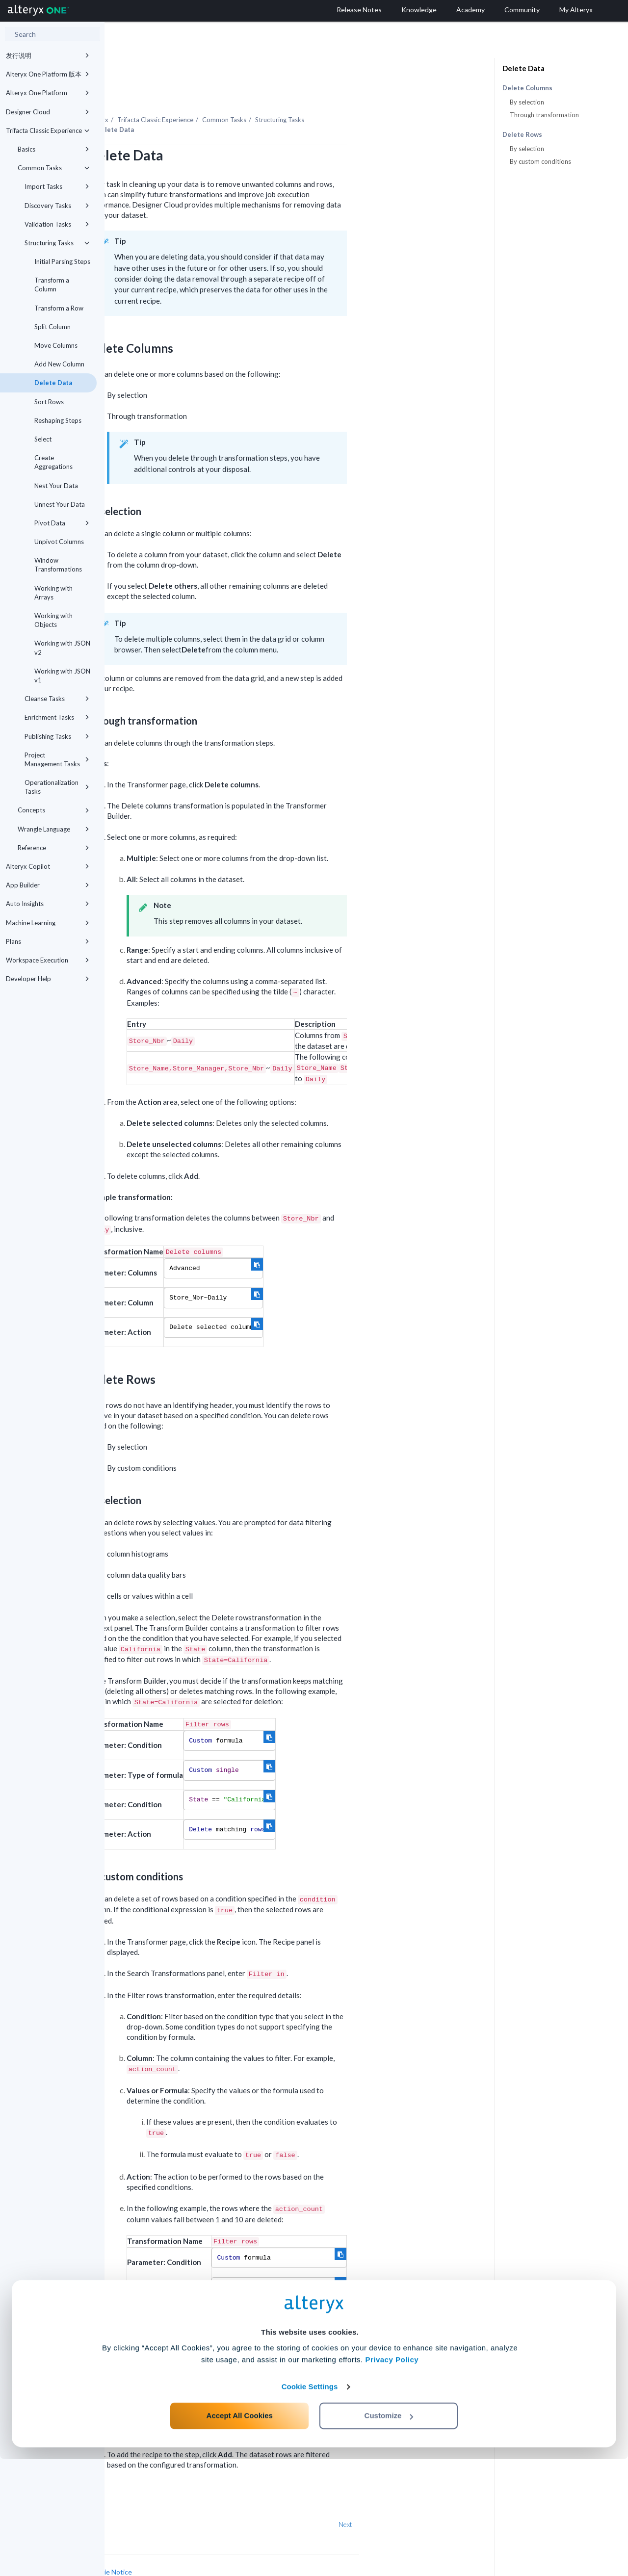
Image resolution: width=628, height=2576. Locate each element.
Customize (389, 2532)
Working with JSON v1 (62, 675)
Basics (53, 149)
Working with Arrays (53, 592)
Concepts (53, 810)
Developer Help (47, 979)
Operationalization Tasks (57, 787)
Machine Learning (47, 923)
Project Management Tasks (57, 759)
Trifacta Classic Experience (47, 130)
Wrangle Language (53, 829)
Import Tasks (57, 186)
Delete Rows (522, 134)
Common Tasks (53, 168)
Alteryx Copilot (47, 866)
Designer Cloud (47, 112)
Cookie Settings (310, 2503)
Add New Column (59, 364)
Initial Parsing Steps (62, 261)
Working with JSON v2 (62, 647)
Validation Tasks (57, 224)
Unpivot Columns (59, 542)
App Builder (47, 885)
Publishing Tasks (57, 736)
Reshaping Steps (57, 420)
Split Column (52, 327)
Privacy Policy (392, 2476)
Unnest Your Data (59, 504)
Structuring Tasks (57, 243)
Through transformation (544, 115)
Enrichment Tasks (57, 717)
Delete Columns (527, 88)
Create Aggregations (53, 462)
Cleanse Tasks (57, 699)
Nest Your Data (56, 486)
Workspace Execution (47, 960)
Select (43, 439)
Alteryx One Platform (47, 93)
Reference (53, 848)
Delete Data (53, 383)
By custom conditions (540, 161)
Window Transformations (58, 564)
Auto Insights (47, 904)
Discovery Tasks (57, 205)
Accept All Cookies (240, 2532)
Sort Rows (49, 402)
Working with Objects (53, 620)
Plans (47, 941)
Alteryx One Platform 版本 (47, 74)
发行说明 (47, 55)
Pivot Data (61, 523)
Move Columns (56, 345)
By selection (527, 102)
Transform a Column (51, 284)
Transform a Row (58, 308)
